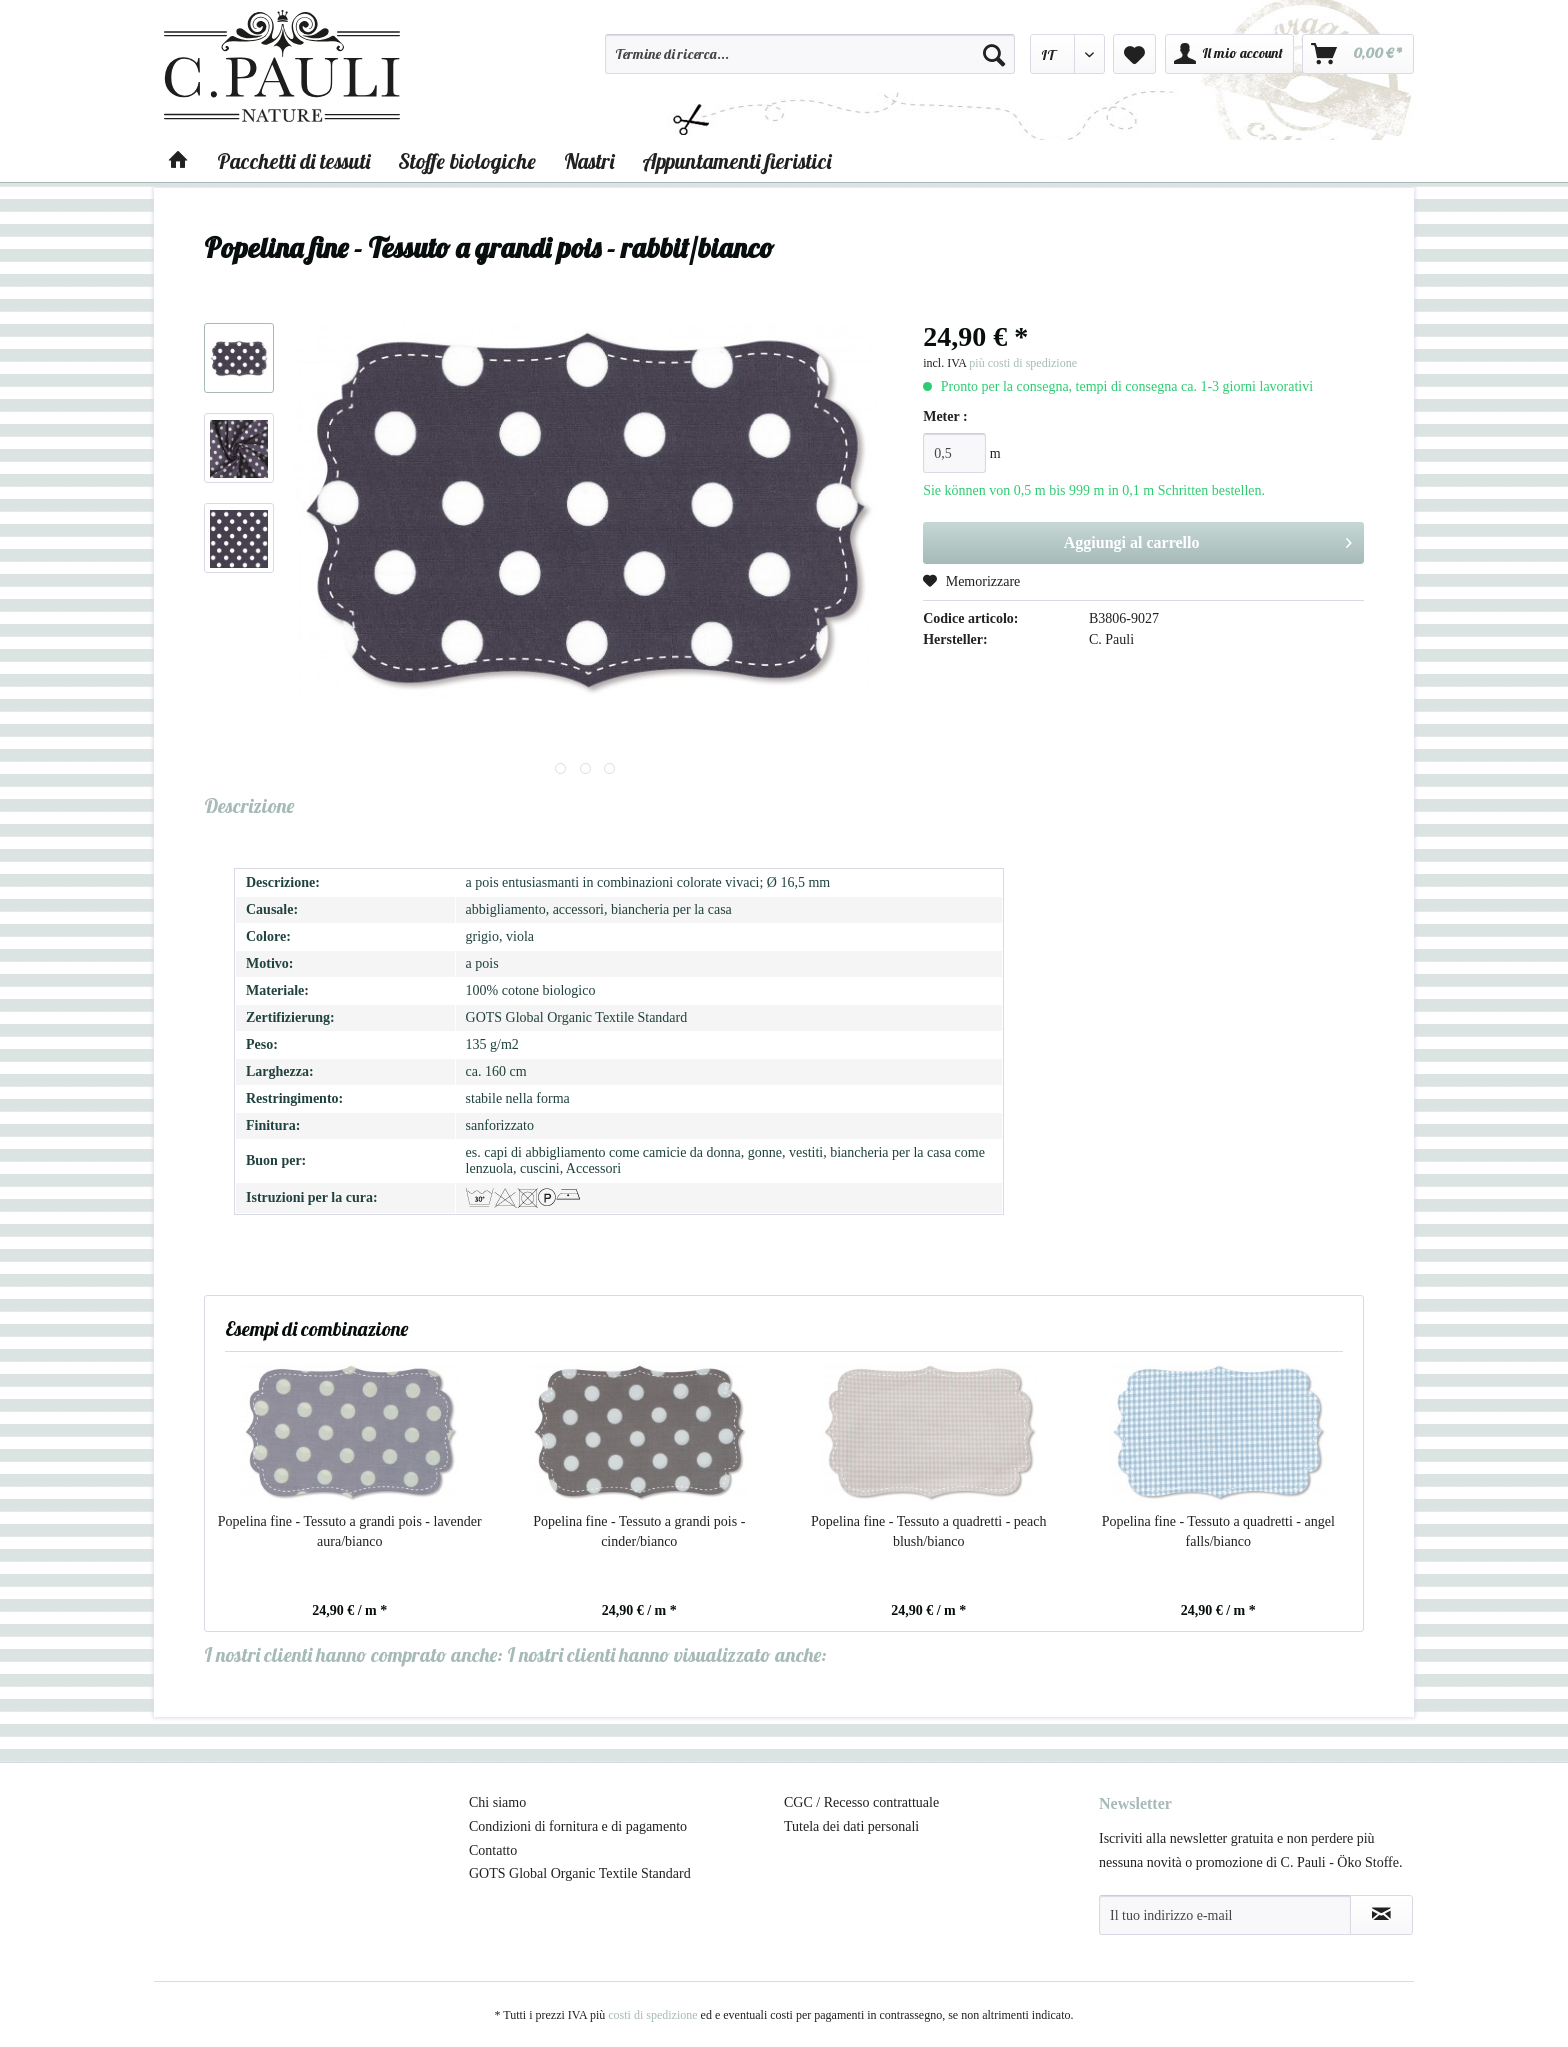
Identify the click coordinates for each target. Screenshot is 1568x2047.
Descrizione (249, 805)
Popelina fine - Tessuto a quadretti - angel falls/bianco (1218, 1531)
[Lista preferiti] (1134, 54)
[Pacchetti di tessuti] (293, 161)
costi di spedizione (652, 2015)
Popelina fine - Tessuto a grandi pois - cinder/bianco (639, 1531)
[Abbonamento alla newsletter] (1381, 1915)
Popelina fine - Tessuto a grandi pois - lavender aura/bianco (350, 1531)
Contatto (493, 1850)
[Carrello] (1358, 54)
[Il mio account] (1229, 54)
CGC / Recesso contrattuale (861, 1802)
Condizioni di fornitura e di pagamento (578, 1826)
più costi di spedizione (1023, 363)
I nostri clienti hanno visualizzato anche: (667, 1654)
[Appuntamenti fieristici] (736, 161)
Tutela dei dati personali (851, 1826)
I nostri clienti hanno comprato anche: (353, 1654)
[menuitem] (810, 63)
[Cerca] (994, 54)
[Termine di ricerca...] (810, 54)
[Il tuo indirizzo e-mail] (1225, 1915)
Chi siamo (497, 1802)
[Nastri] (589, 161)
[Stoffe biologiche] (467, 161)
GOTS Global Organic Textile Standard (580, 1873)
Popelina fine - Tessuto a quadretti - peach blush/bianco (929, 1531)
